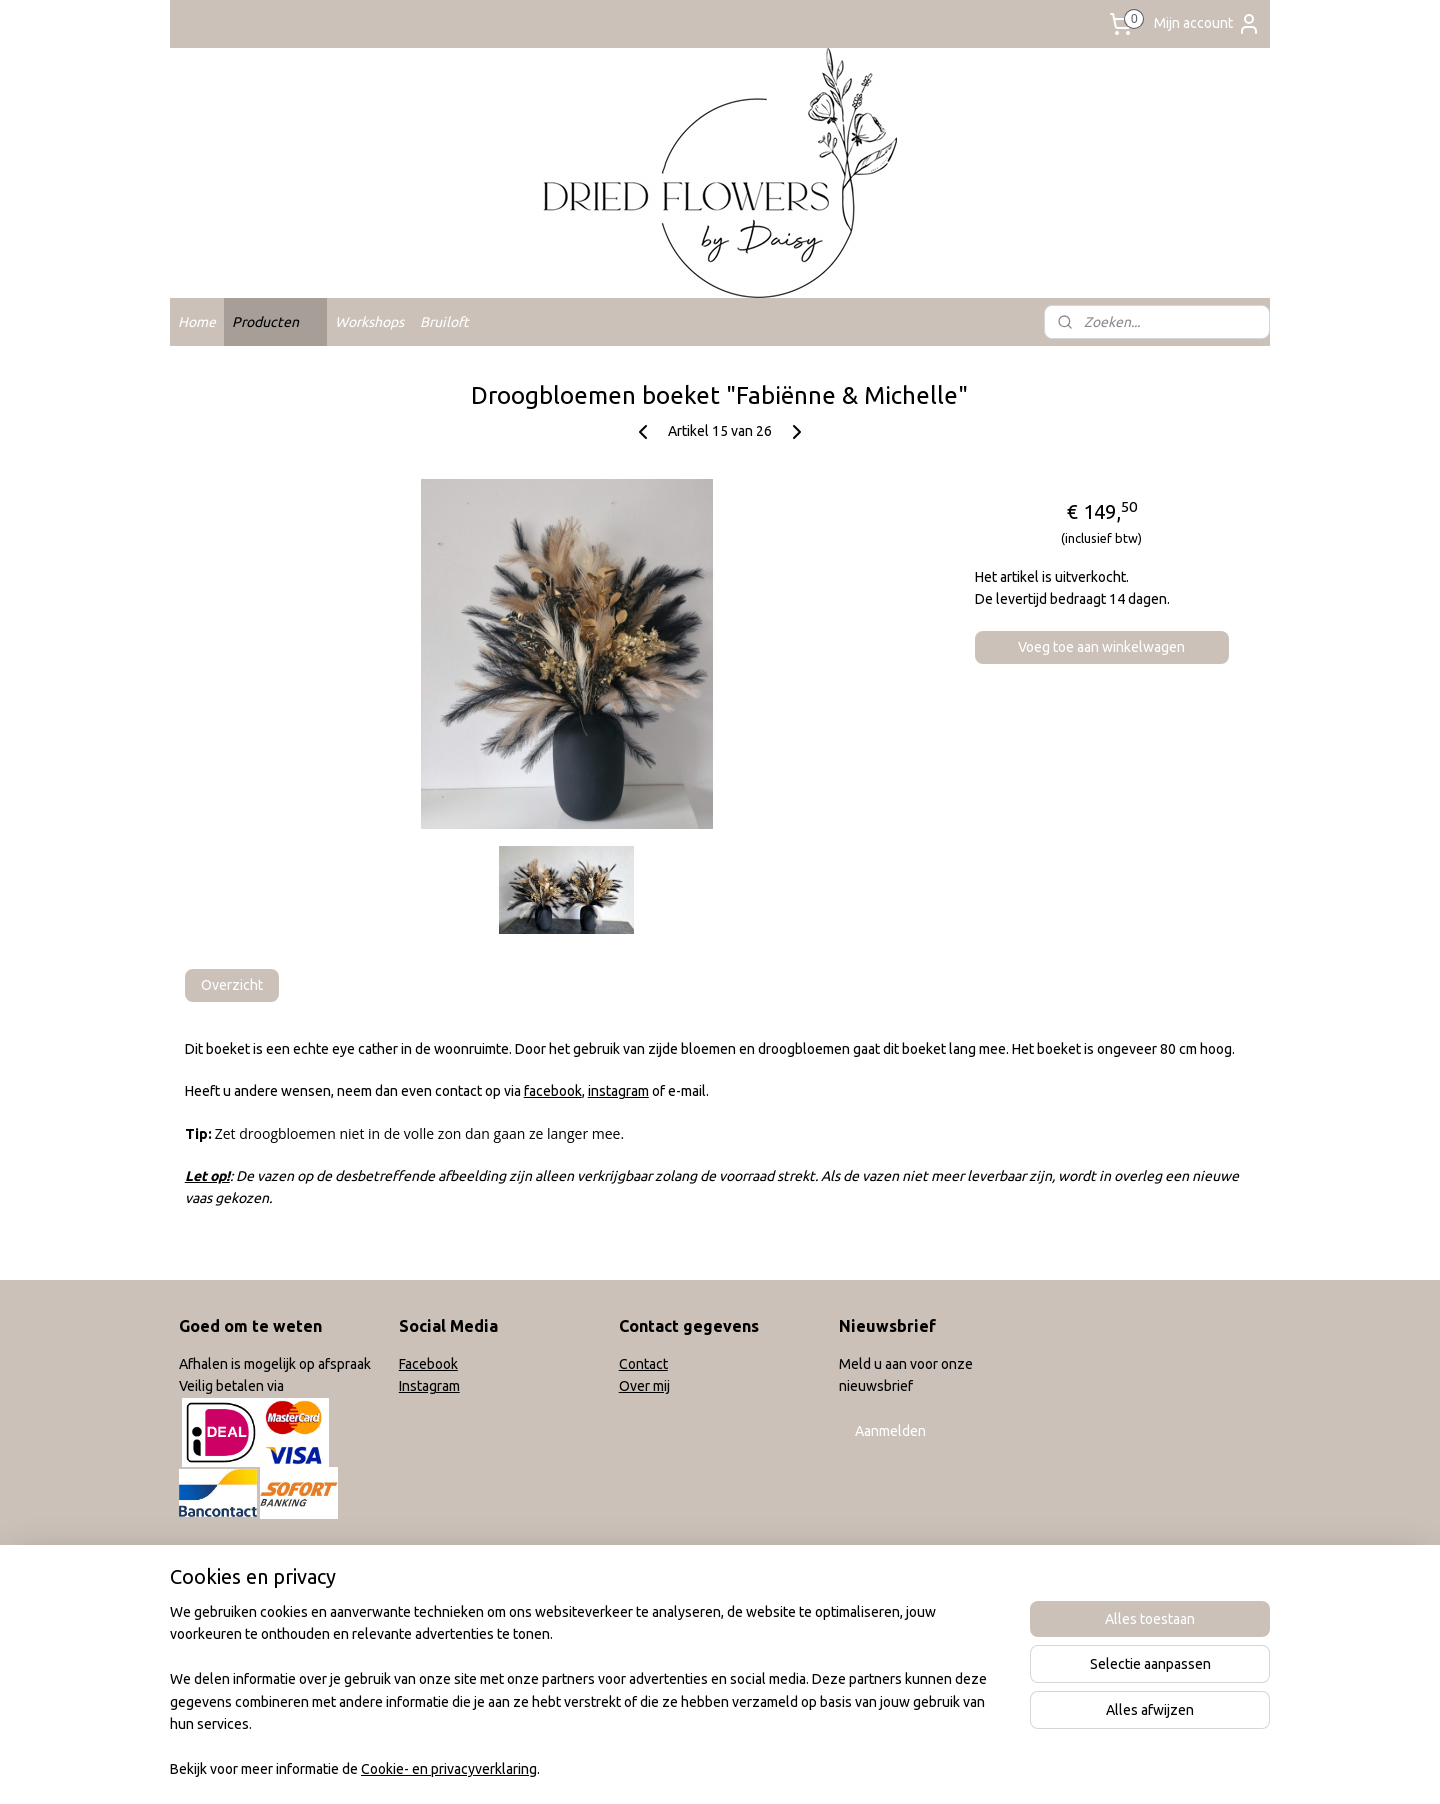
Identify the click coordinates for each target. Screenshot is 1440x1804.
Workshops (369, 322)
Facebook (428, 1364)
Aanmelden (890, 1431)
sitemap (669, 1767)
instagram (618, 1091)
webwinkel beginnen (778, 1767)
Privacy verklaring (233, 1642)
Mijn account (1207, 24)
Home (197, 322)
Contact (643, 1364)
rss (706, 1767)
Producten (275, 322)
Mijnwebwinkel (950, 1767)
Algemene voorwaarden (253, 1552)
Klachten (206, 1619)
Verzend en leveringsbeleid (265, 1575)
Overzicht (232, 985)
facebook (553, 1091)
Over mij (644, 1386)
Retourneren (218, 1597)
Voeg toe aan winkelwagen (1102, 647)
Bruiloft (444, 322)
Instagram (429, 1386)
